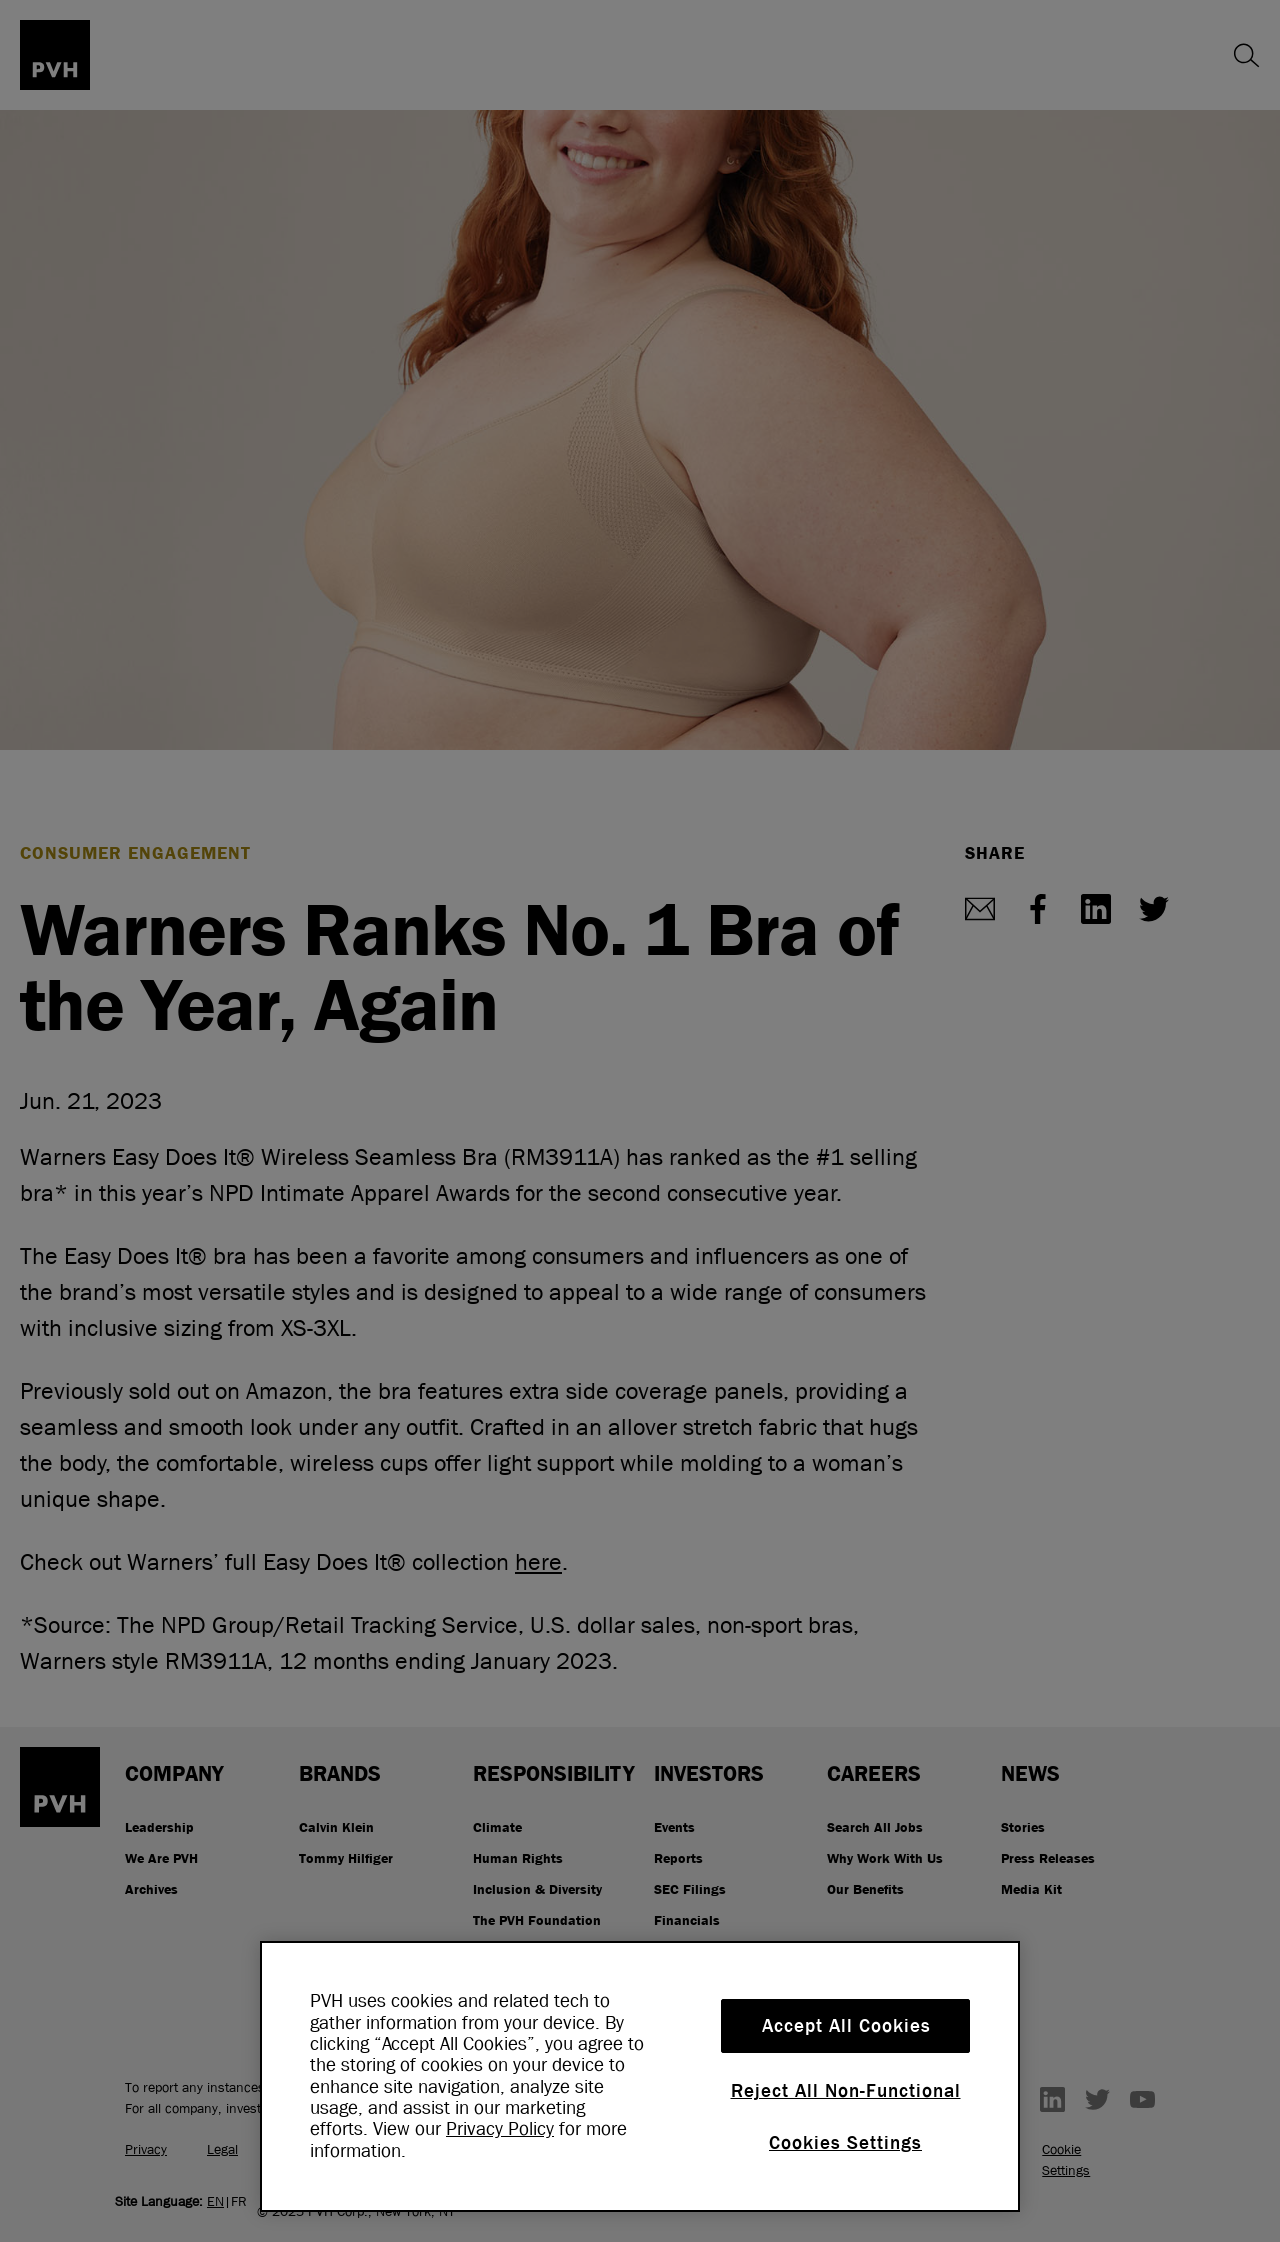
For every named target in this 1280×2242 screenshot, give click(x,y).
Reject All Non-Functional (846, 2091)
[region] (640, 2076)
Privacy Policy (500, 2129)
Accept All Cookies (846, 2026)
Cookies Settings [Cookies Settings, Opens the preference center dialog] (845, 2143)
